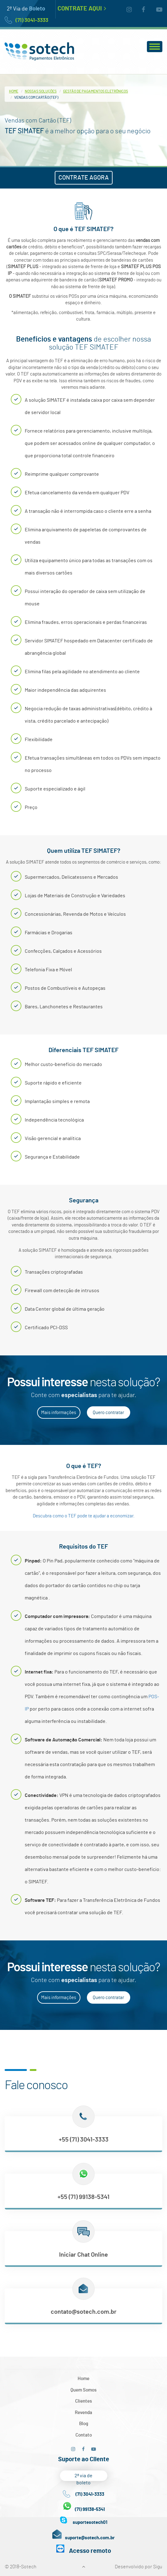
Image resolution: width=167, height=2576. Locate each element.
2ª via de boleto (83, 2477)
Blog (83, 2423)
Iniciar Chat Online (83, 2255)
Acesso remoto (90, 2551)
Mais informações (58, 1412)
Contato (83, 2435)
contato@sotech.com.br (84, 2312)
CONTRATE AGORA (83, 178)
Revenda (83, 2412)
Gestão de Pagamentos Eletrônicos (95, 91)
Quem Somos (83, 2390)
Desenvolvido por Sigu (138, 2566)
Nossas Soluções (41, 91)
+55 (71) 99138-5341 (83, 2197)
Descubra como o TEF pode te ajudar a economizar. (84, 1516)
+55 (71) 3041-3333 (84, 2140)
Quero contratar (108, 1412)
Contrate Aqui (82, 9)
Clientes (83, 2401)
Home (13, 91)
